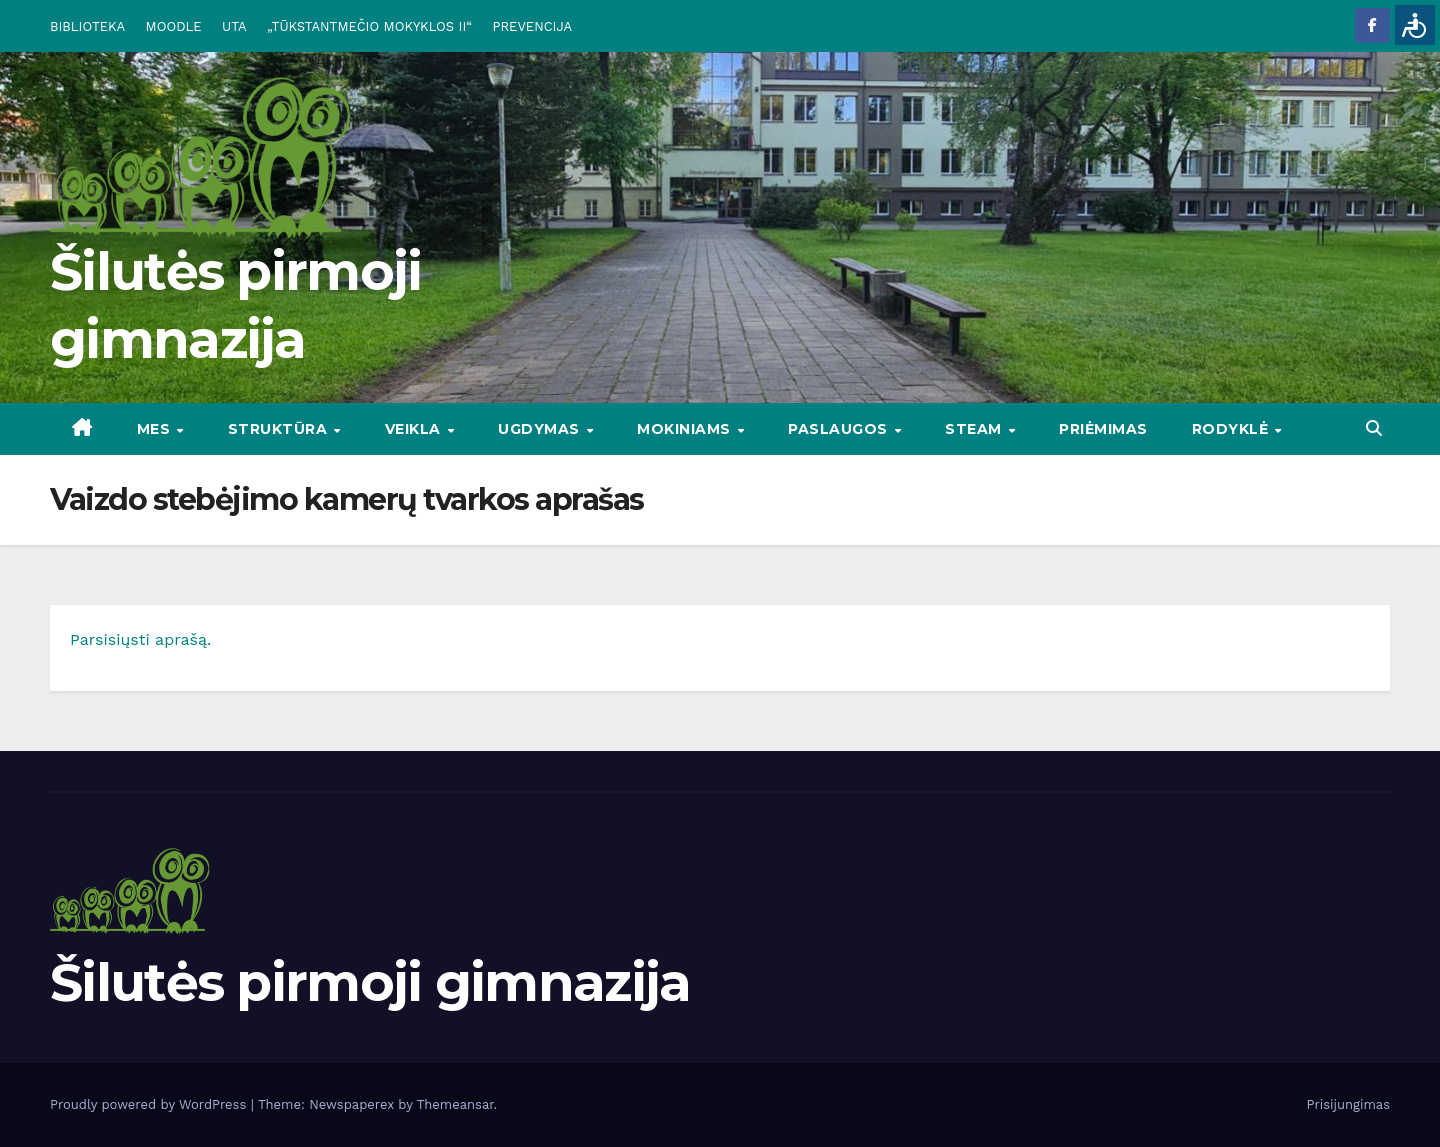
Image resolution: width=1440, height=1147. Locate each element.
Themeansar (455, 1104)
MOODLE (174, 26)
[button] (1374, 428)
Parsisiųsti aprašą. (140, 639)
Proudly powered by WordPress (150, 1104)
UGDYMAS (541, 429)
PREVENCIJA (533, 26)
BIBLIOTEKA (87, 26)
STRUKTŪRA (280, 429)
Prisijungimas (1349, 1104)
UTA (234, 26)
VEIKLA (415, 429)
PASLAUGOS (840, 429)
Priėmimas (1103, 429)
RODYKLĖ (1232, 429)
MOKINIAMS (686, 429)
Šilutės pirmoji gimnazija (370, 982)
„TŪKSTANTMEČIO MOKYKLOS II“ (369, 26)
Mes (156, 429)
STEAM (975, 429)
